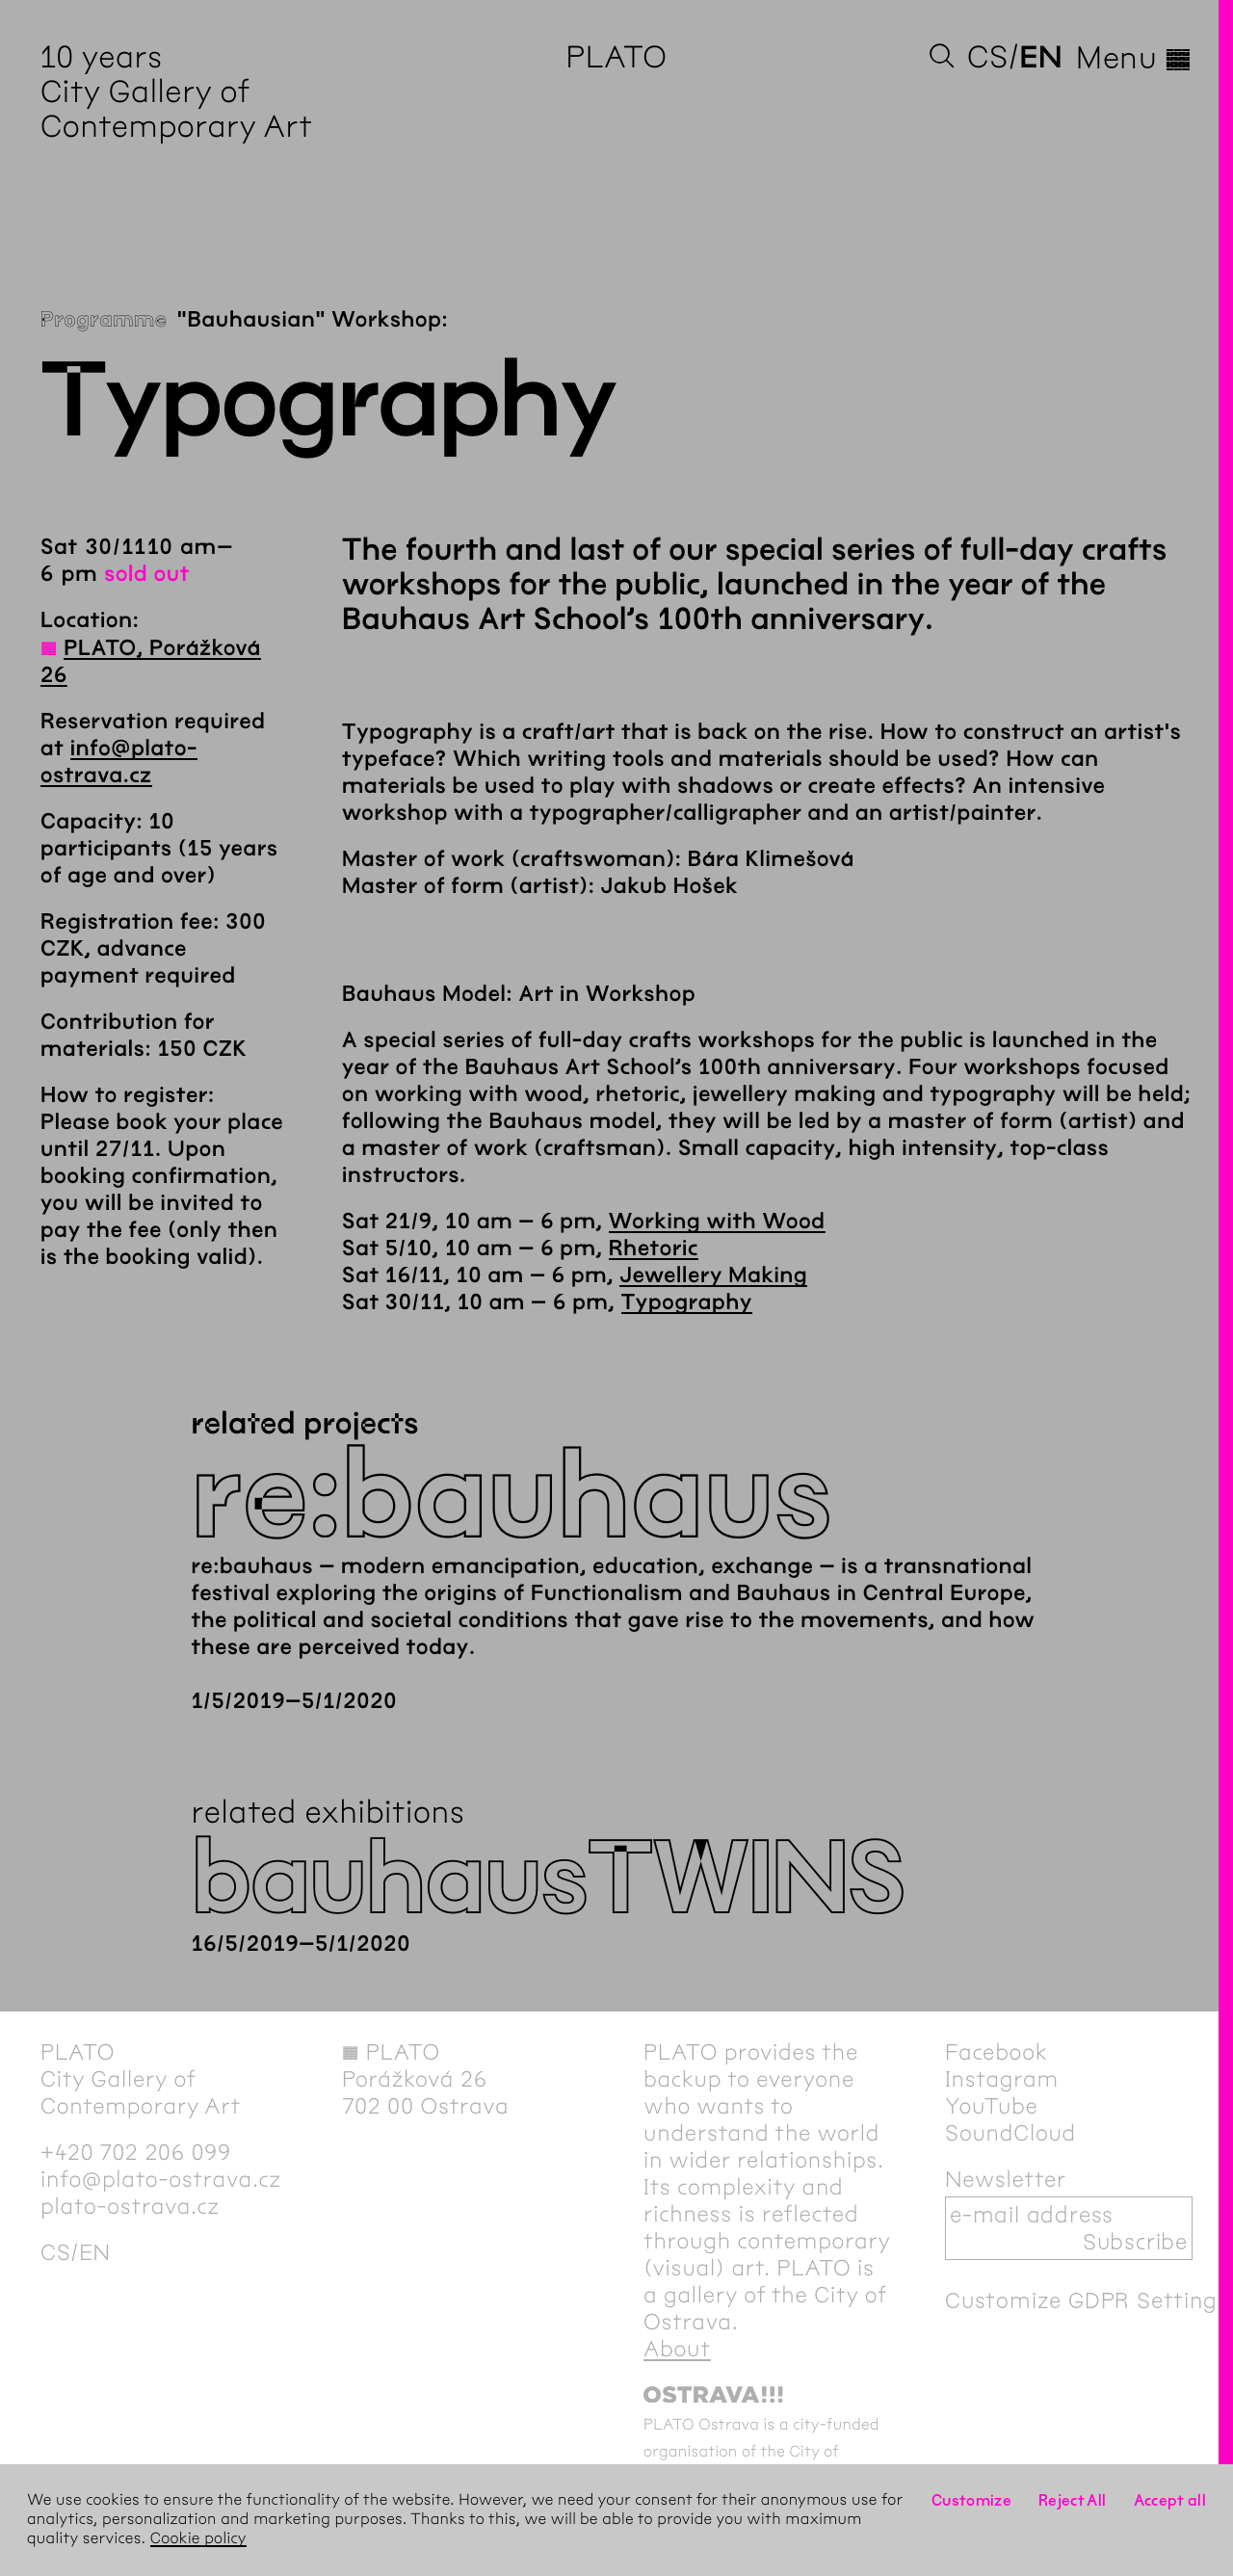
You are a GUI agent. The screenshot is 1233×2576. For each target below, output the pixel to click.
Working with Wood (717, 1221)
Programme (104, 319)
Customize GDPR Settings (1086, 2300)
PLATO (616, 57)
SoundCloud (1010, 2132)
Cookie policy (198, 2539)
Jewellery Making (713, 1275)
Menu (1134, 57)
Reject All (1072, 2500)
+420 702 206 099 (135, 2152)
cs (988, 57)
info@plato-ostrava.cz (160, 2179)
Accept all (1170, 2500)
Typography (686, 1302)
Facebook (996, 2051)
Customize (971, 2500)
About (677, 2348)
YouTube (991, 2105)
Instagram (1002, 2078)
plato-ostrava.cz (130, 2206)
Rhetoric (653, 1248)
